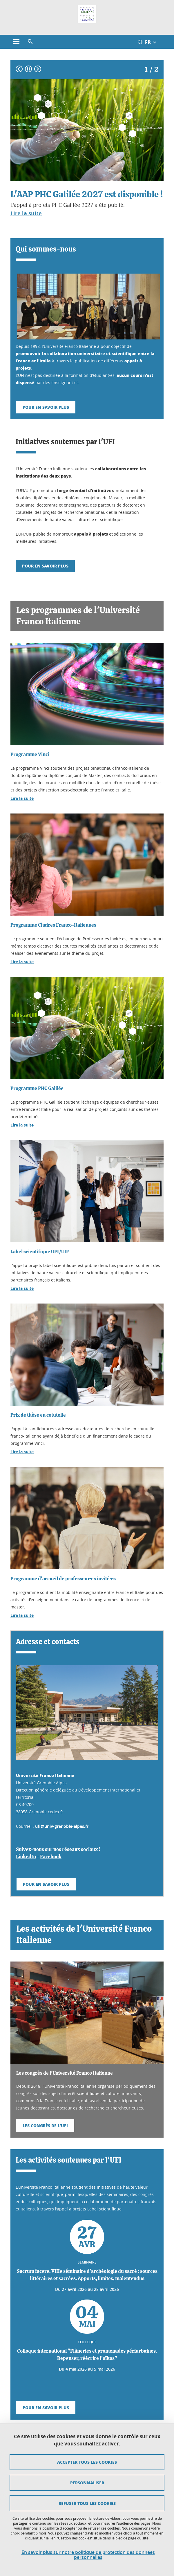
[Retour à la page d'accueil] (87, 14)
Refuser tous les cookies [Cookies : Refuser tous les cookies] (87, 2503)
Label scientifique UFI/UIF (39, 1251)
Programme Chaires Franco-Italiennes (53, 925)
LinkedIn (26, 1856)
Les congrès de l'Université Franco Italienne (64, 2073)
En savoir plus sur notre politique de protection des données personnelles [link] (88, 2555)
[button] (30, 42)
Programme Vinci (29, 754)
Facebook (50, 1856)
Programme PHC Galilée (37, 1088)
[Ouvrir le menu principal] (16, 42)
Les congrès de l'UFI (45, 2125)
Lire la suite (22, 798)
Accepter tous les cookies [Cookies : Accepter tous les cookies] (87, 2462)
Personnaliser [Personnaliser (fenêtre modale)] (87, 2482)
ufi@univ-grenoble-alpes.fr (61, 1826)
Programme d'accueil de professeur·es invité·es (63, 1578)
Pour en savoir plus (46, 407)
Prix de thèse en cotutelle (38, 1415)
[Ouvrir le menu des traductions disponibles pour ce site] (150, 42)
